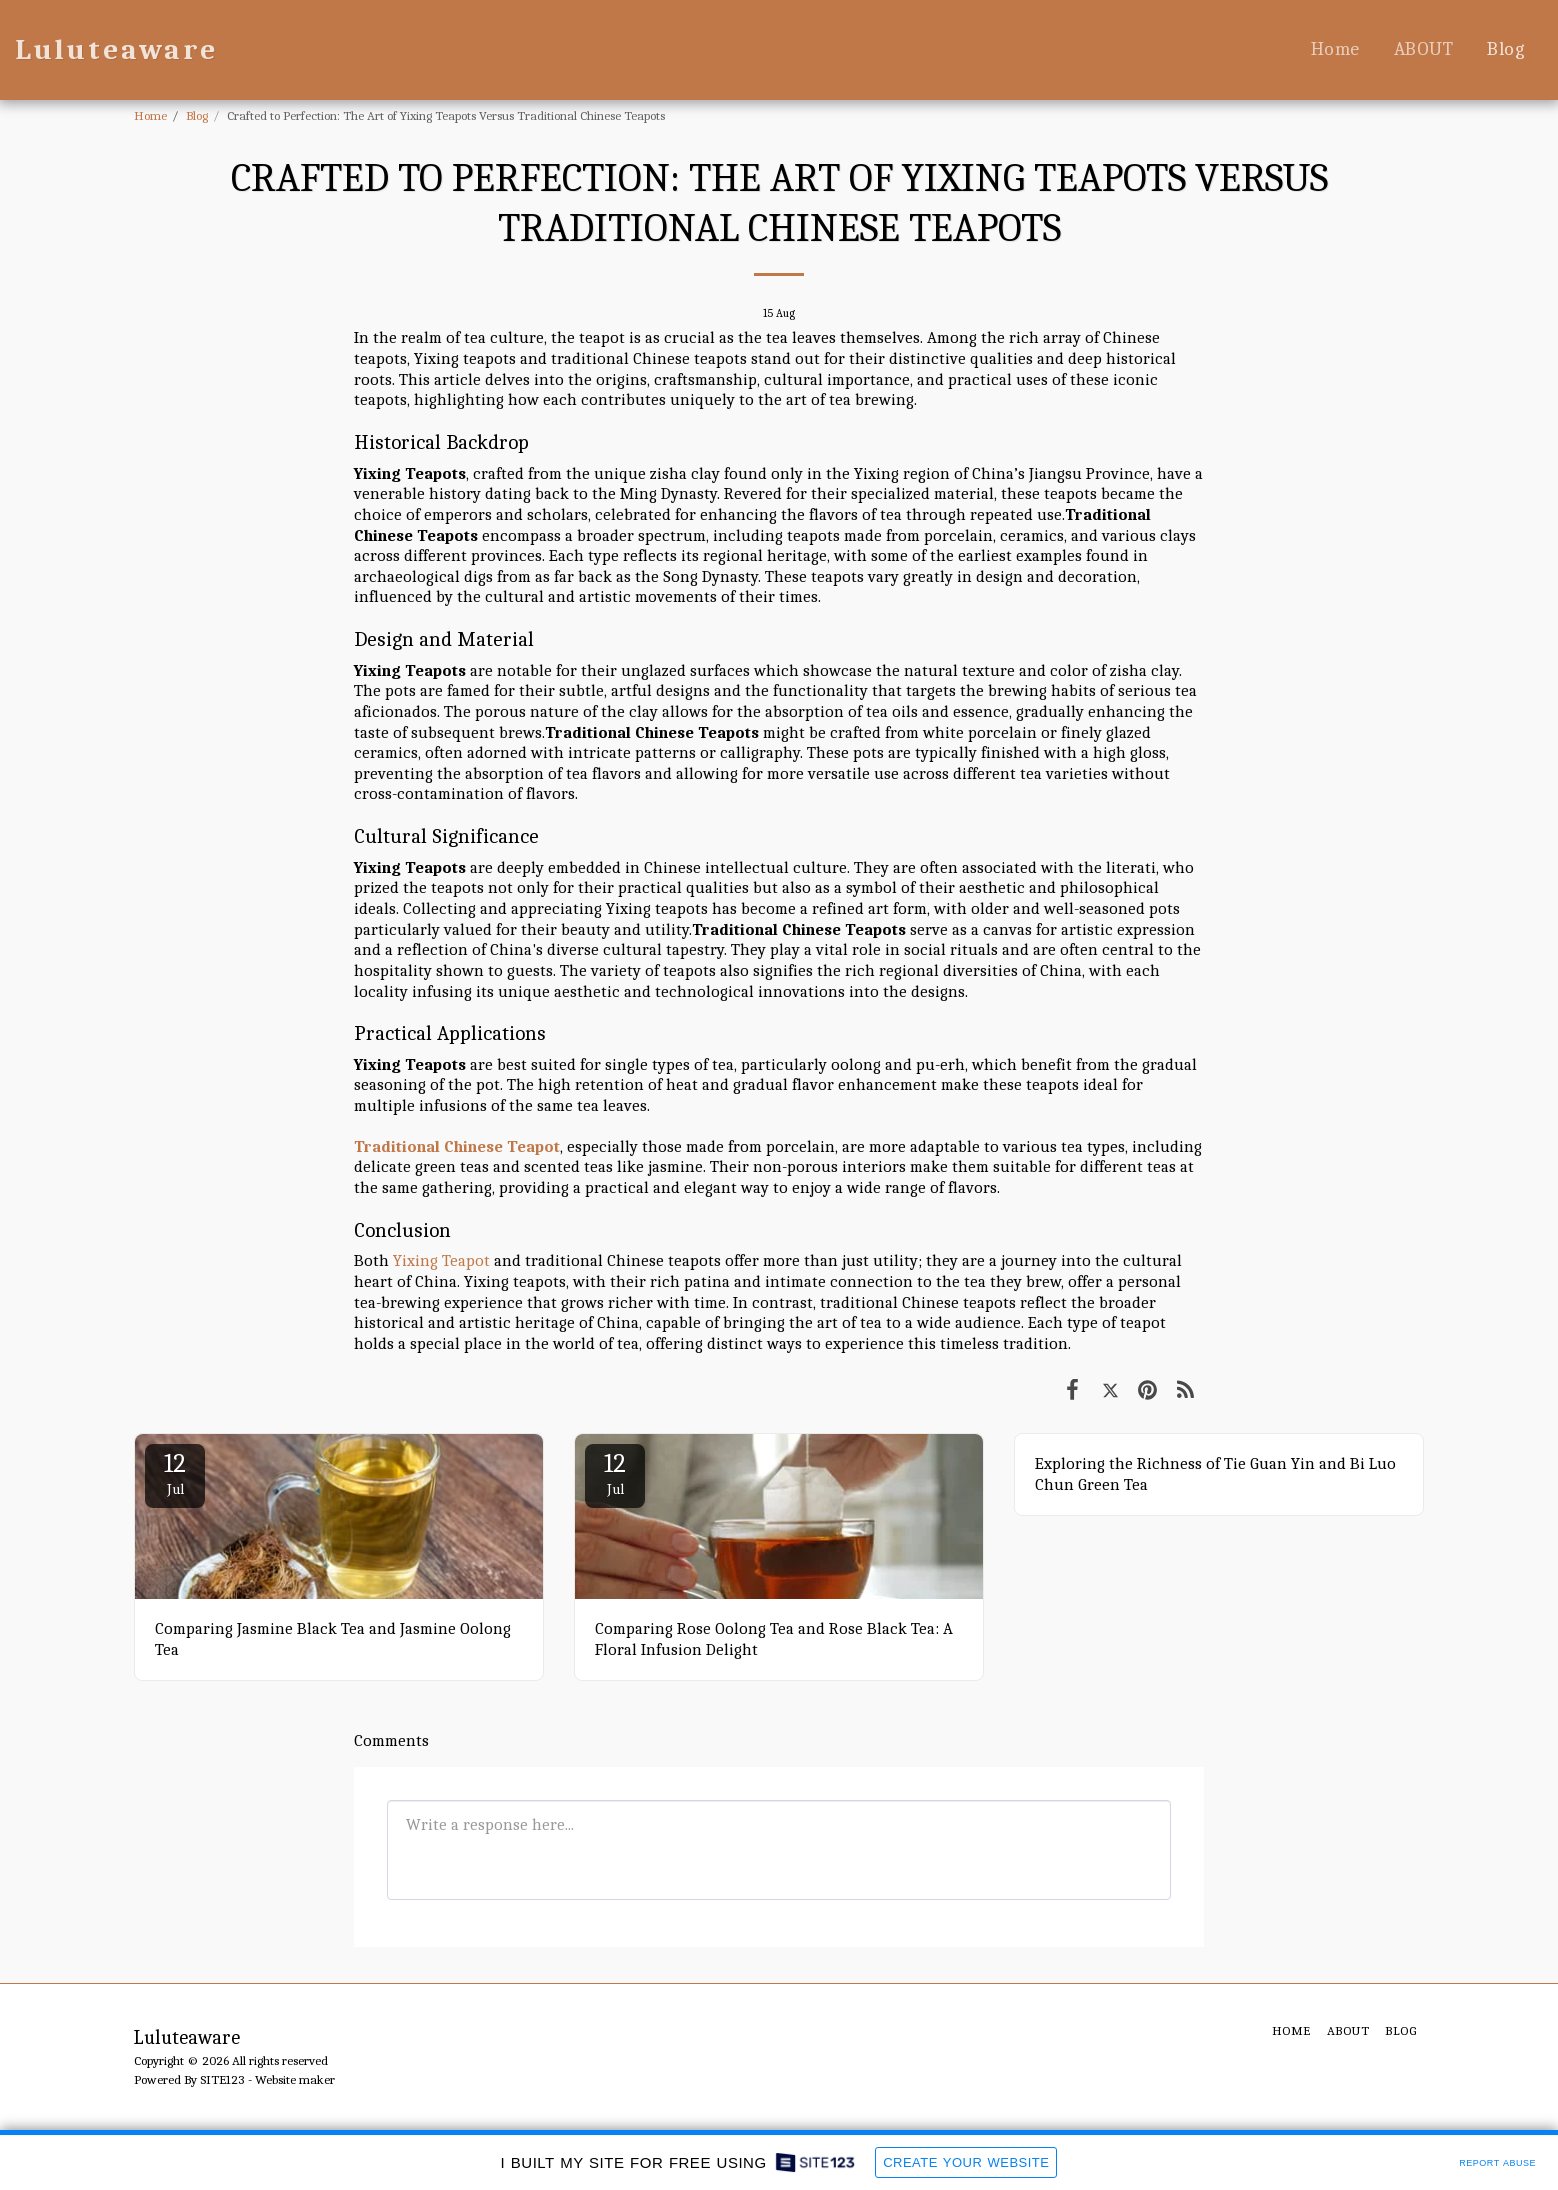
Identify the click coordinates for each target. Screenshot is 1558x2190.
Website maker (295, 2079)
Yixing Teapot (441, 1260)
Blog (197, 115)
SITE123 (222, 2079)
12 (175, 1473)
